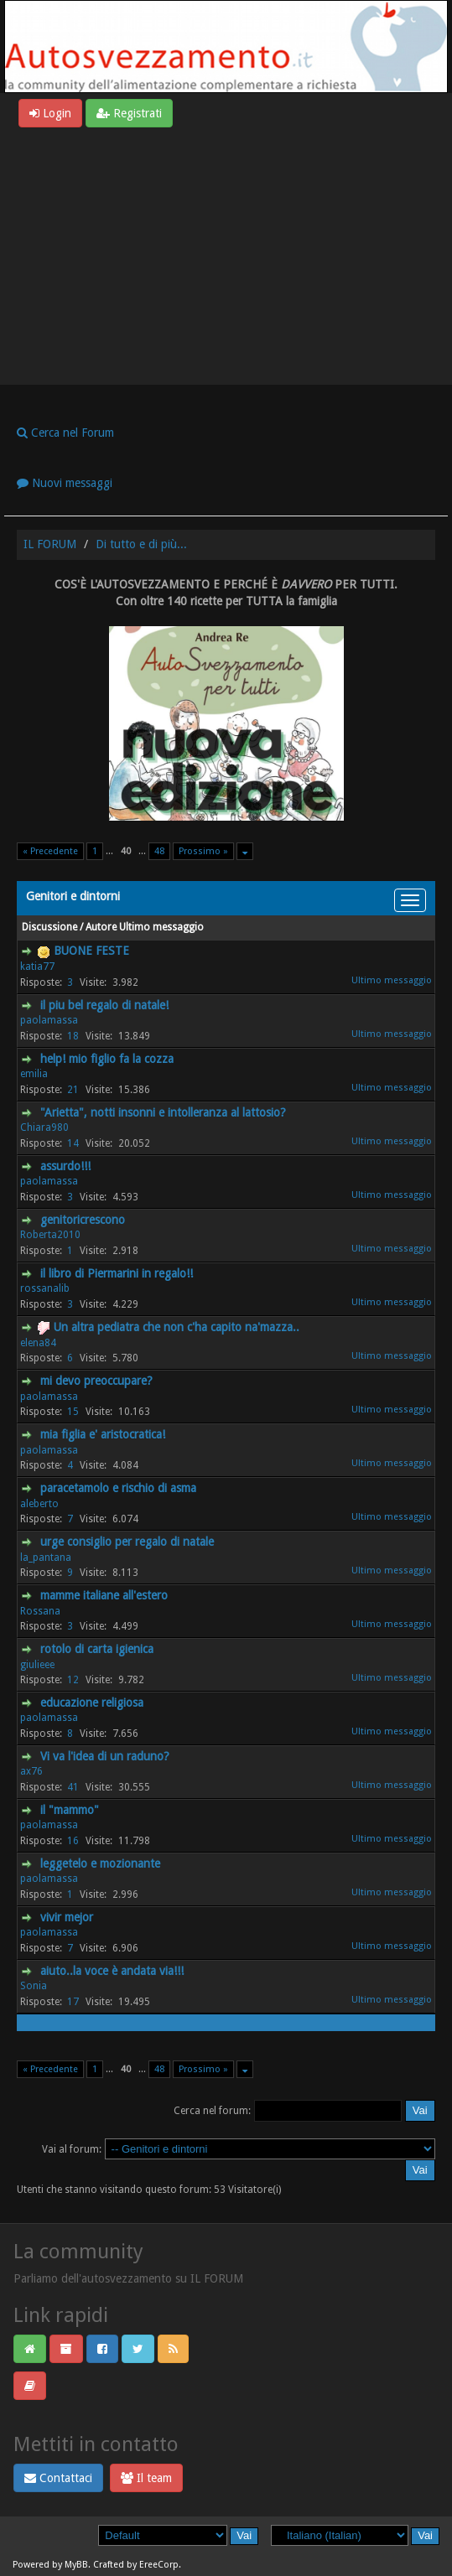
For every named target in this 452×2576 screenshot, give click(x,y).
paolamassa (49, 1020)
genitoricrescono (82, 1219)
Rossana (40, 1611)
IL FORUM (49, 544)
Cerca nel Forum (65, 432)
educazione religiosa (91, 1702)
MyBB (76, 2564)
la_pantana (45, 1557)
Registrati (129, 113)
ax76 (31, 1771)
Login (50, 113)
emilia (34, 1074)
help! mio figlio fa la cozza (107, 1058)
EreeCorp (159, 2564)
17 (73, 2002)
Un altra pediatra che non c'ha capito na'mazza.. (176, 1327)
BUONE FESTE (91, 950)
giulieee (37, 1665)
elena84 (38, 1343)
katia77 (37, 966)
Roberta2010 (50, 1235)
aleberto (39, 1504)
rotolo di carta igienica (96, 1649)
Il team (146, 2478)
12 (73, 1680)
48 (159, 851)
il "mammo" (69, 1810)
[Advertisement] (226, 253)
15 (73, 1412)
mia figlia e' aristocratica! (102, 1434)
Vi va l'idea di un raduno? (104, 1756)
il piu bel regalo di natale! (104, 1005)
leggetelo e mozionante (100, 1863)
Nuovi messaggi (64, 483)
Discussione (49, 927)
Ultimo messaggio (161, 927)
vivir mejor (66, 1917)
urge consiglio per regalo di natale (127, 1541)
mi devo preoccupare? (96, 1380)
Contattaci (58, 2478)
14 (73, 1143)
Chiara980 (44, 1127)
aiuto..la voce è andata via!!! (112, 1970)
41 (73, 1787)
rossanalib (45, 1288)
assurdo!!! (65, 1166)
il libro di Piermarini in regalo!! (116, 1273)
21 (73, 1090)
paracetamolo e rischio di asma (118, 1488)
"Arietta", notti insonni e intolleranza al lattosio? (163, 1112)
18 (73, 1036)
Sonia (33, 1986)
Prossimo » (203, 851)
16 (73, 1841)
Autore (101, 927)
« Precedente (50, 851)
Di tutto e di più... (141, 544)
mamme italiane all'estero (104, 1595)
